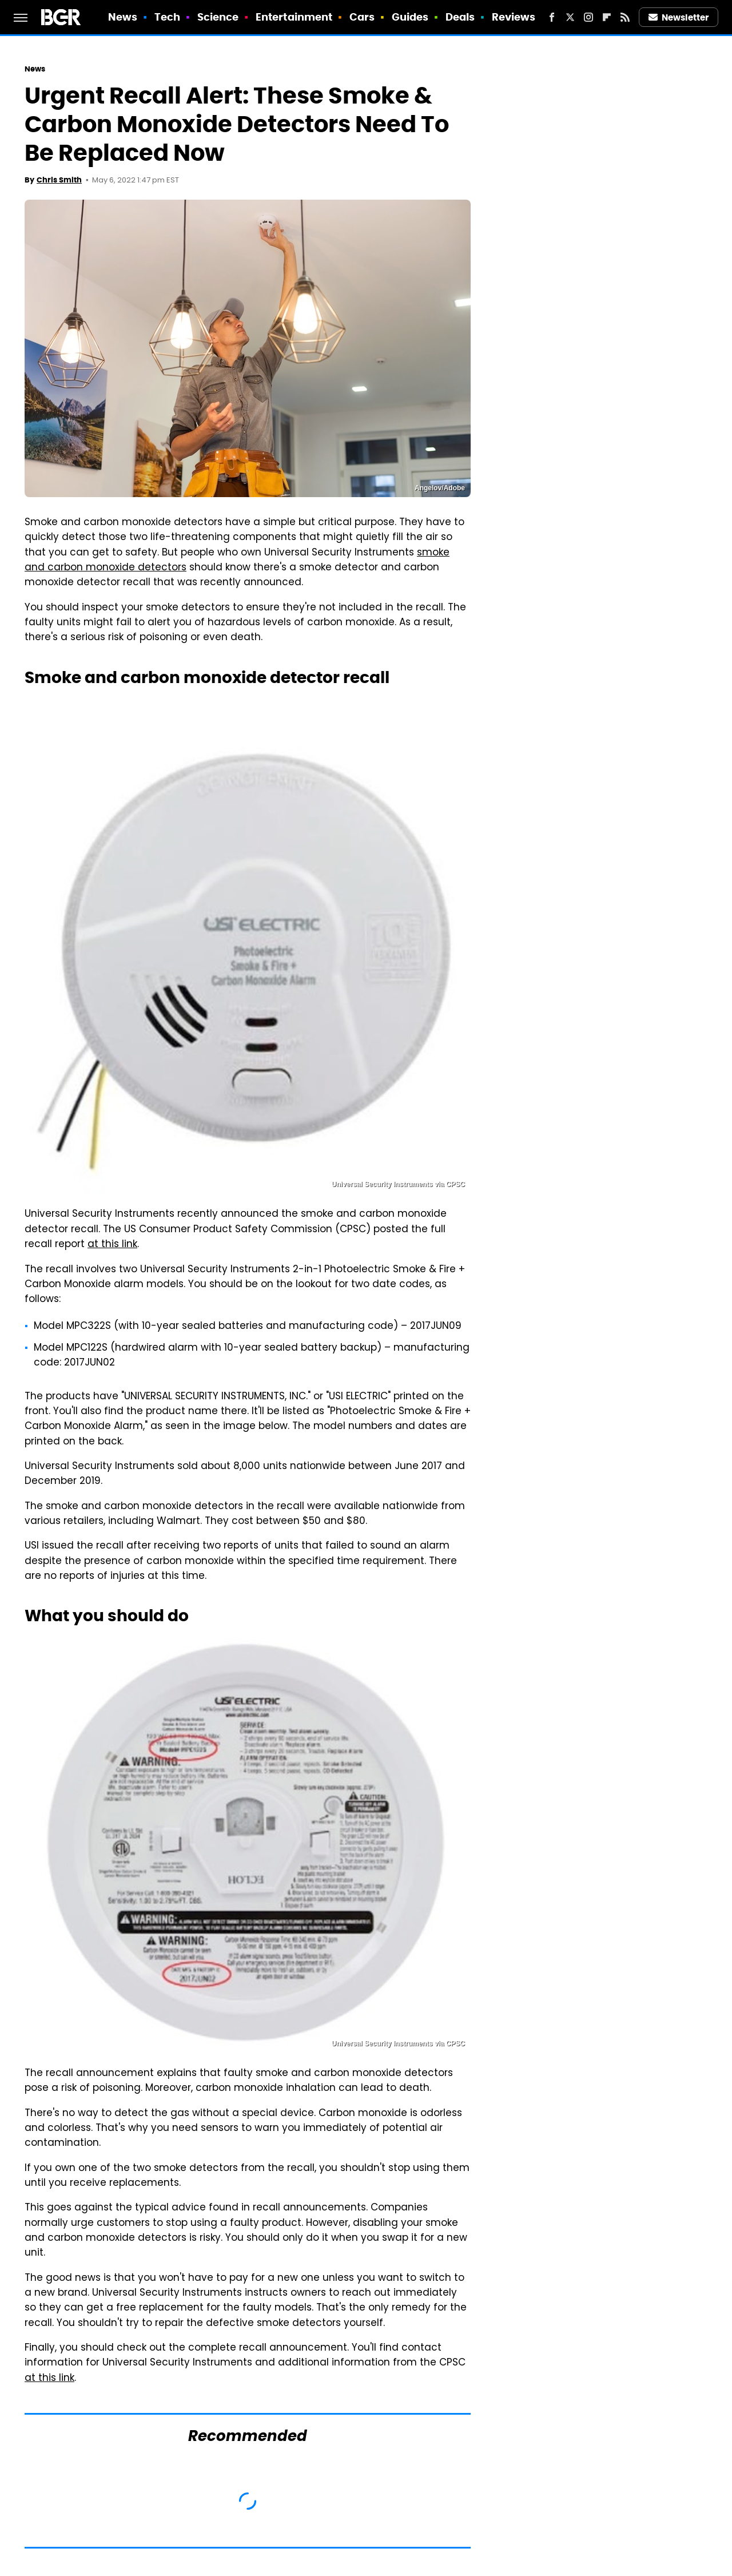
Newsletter (679, 17)
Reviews (514, 16)
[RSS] (625, 17)
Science (218, 16)
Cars (362, 16)
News (122, 16)
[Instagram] (588, 17)
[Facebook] (551, 17)
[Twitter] (570, 17)
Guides (410, 16)
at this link (112, 1245)
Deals (460, 16)
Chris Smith (59, 180)
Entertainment (294, 16)
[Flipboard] (606, 17)
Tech (167, 16)
